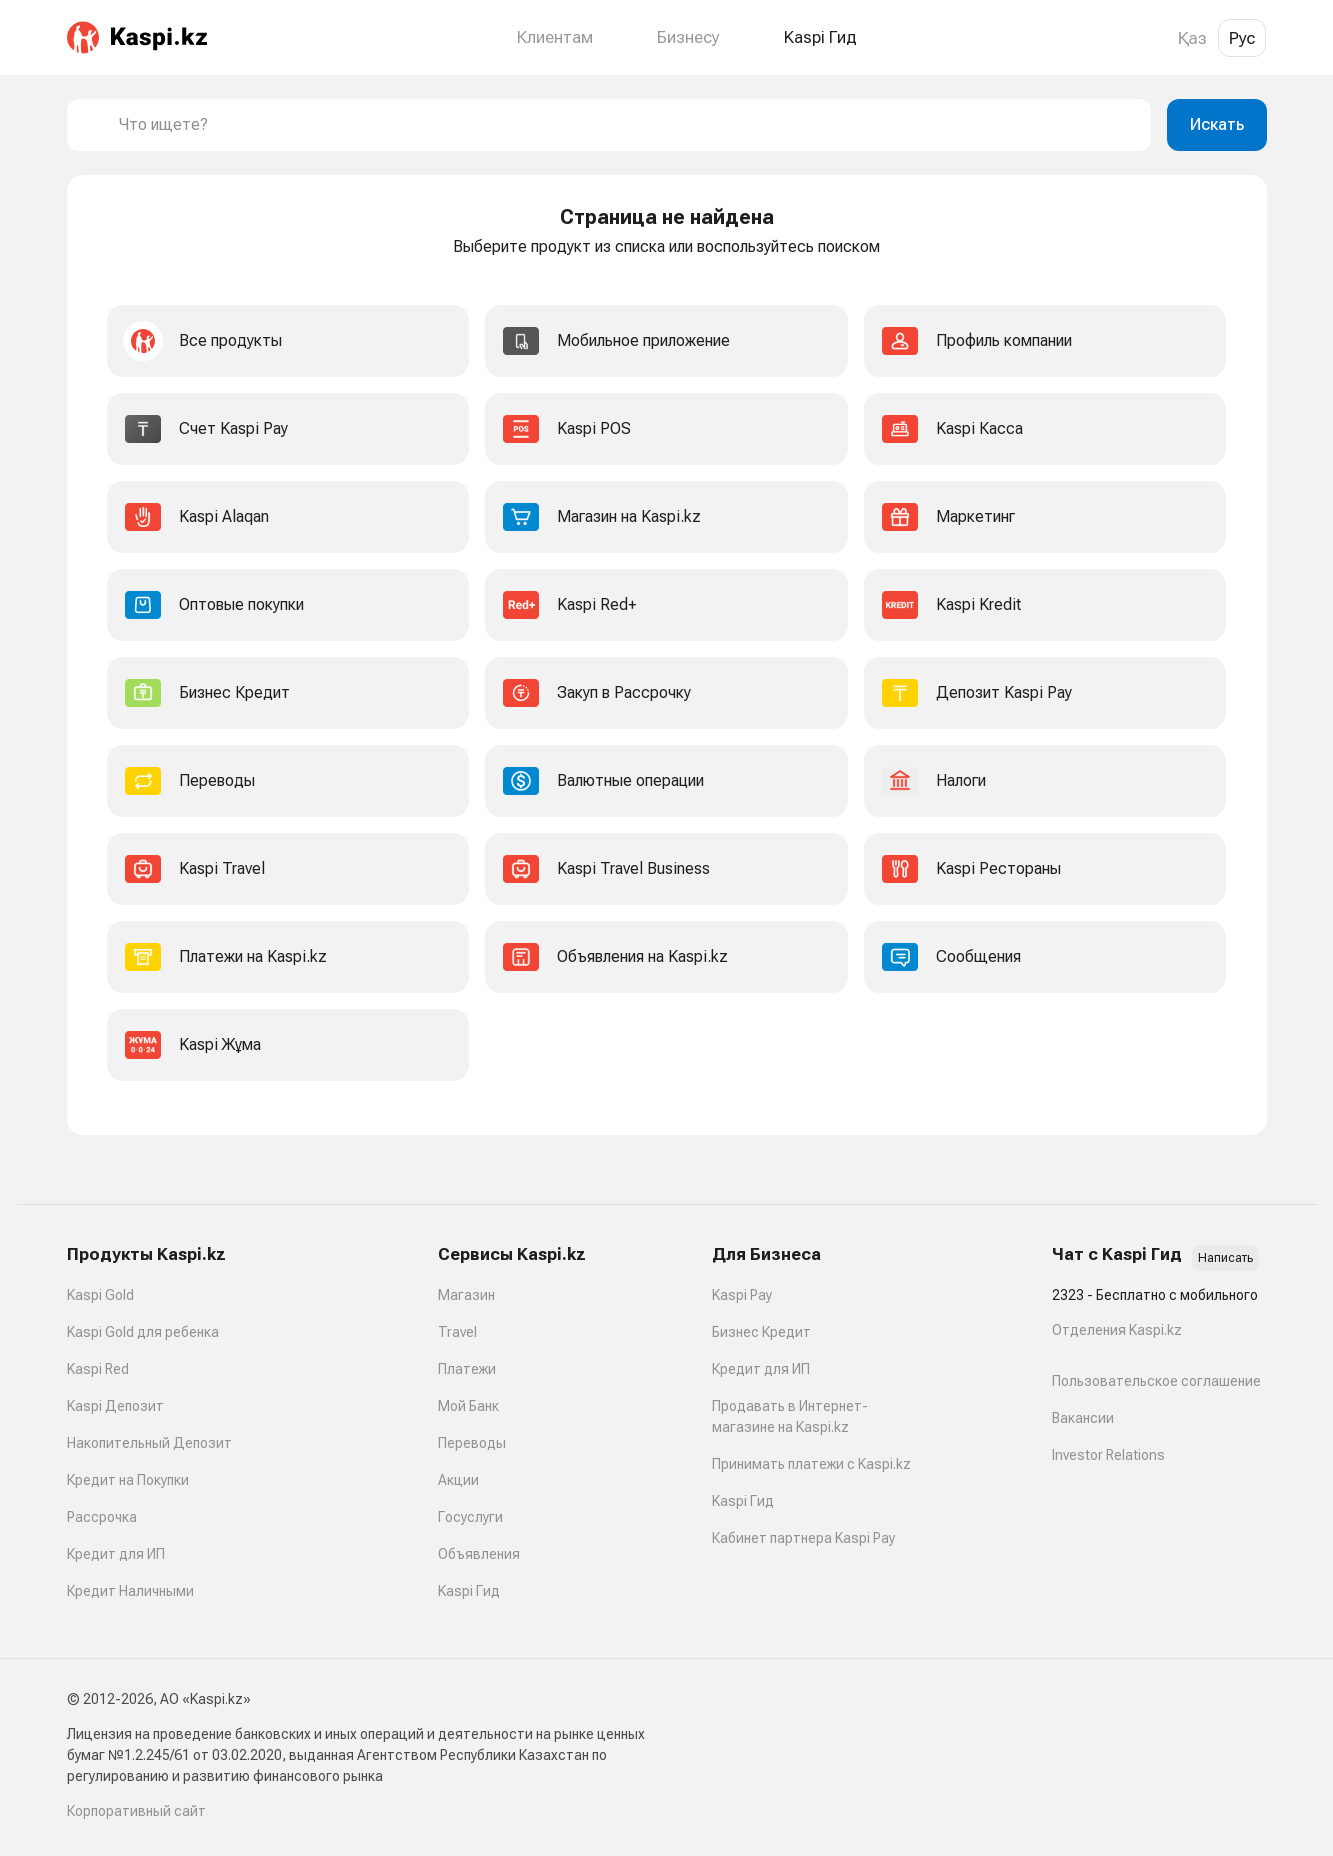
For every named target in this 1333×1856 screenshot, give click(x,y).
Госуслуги (470, 1517)
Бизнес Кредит (761, 1332)
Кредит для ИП (116, 1554)
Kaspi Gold (100, 1295)
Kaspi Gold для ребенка (143, 1332)
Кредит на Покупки (128, 1480)
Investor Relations (1108, 1455)
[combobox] (627, 125)
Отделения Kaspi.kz (1117, 1330)
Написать (1225, 1258)
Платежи (467, 1369)
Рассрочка (102, 1517)
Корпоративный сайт (136, 1811)
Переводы (472, 1443)
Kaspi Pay (742, 1295)
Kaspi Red (98, 1369)
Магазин (466, 1295)
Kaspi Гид (469, 1591)
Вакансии (1083, 1418)
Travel (457, 1332)
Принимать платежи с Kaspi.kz (811, 1464)
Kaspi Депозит (115, 1406)
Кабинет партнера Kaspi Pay (803, 1538)
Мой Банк (468, 1406)
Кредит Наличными (130, 1591)
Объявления (479, 1554)
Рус (1242, 38)
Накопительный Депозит (149, 1443)
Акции (458, 1480)
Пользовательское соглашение (1156, 1381)
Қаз (1192, 38)
